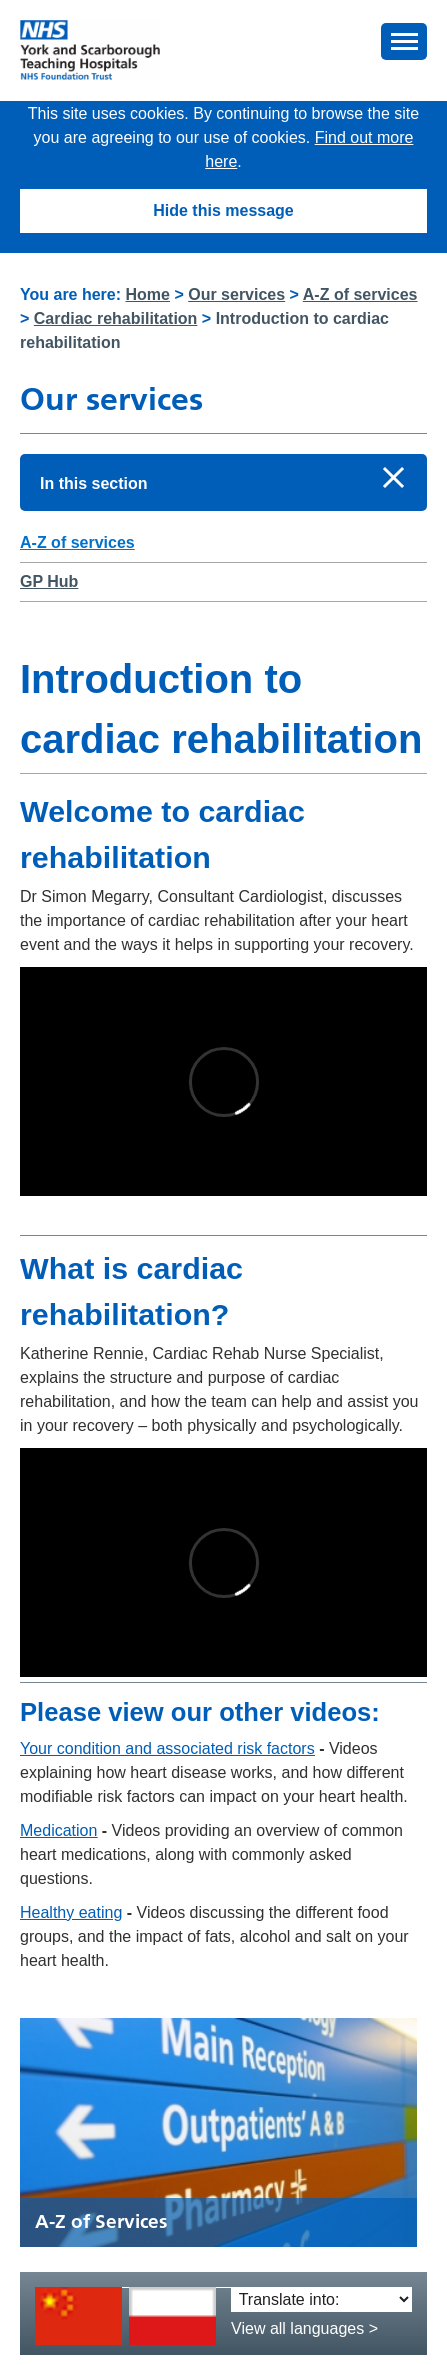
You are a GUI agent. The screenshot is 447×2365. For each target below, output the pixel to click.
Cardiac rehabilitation (116, 318)
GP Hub (49, 581)
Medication (58, 1830)
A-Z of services (360, 294)
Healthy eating (71, 1912)
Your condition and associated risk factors (167, 1748)
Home (148, 294)
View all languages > (304, 2328)
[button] (404, 41)
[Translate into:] (321, 2299)
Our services (236, 294)
